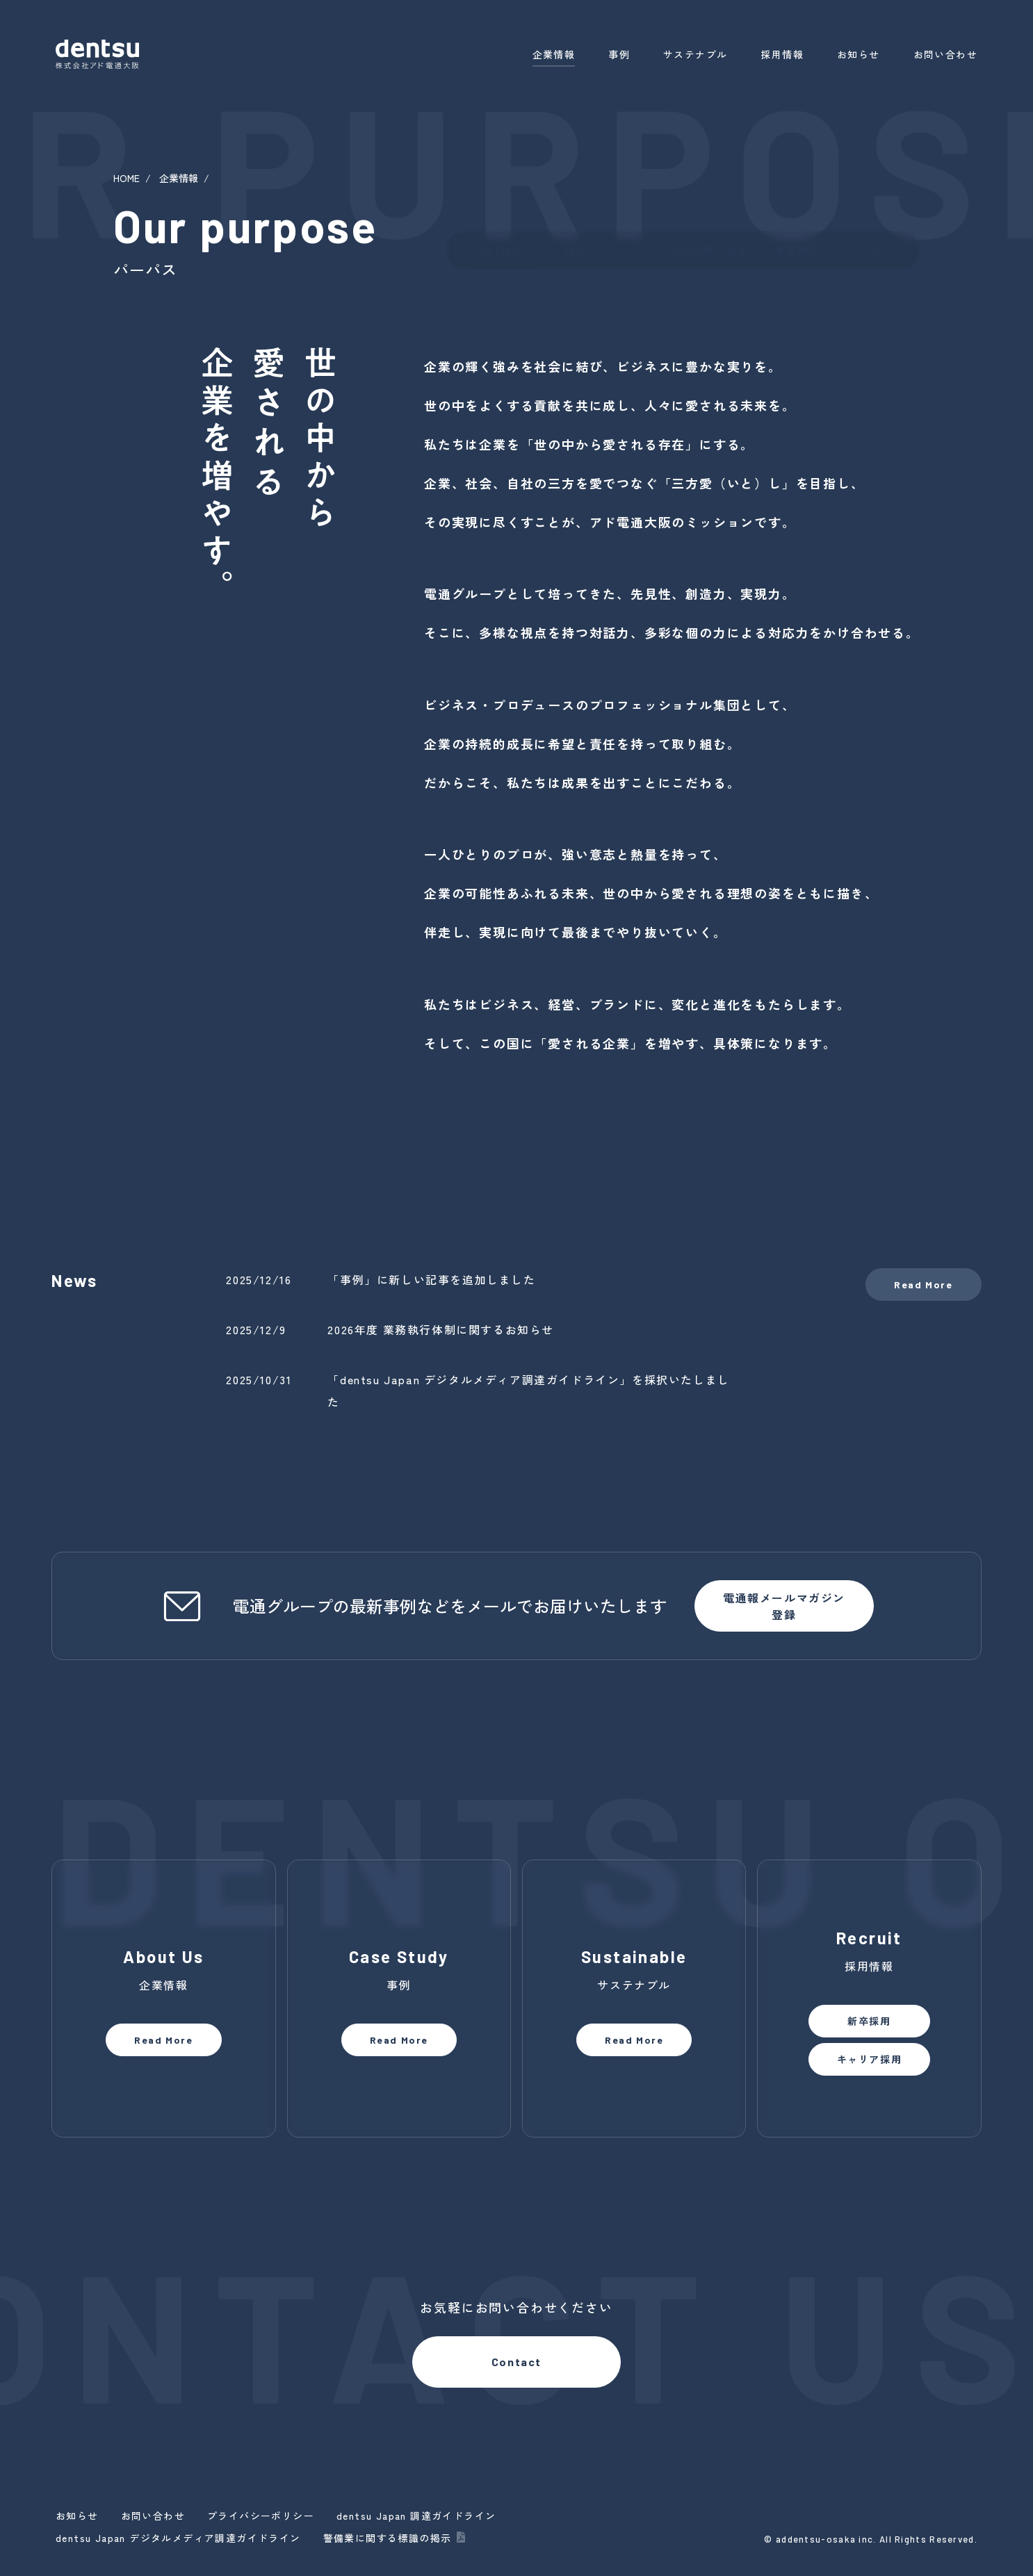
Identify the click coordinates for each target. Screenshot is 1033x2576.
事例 (619, 54)
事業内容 (797, 250)
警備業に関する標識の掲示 (387, 2538)
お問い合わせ (945, 54)
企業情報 (554, 54)
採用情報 (782, 54)
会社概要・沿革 (708, 250)
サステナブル (695, 54)
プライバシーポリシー (260, 2515)
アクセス (869, 250)
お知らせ (858, 54)
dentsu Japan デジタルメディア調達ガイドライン (178, 2538)
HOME (126, 178)
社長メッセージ (603, 250)
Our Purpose (505, 250)
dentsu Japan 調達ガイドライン (416, 2515)
